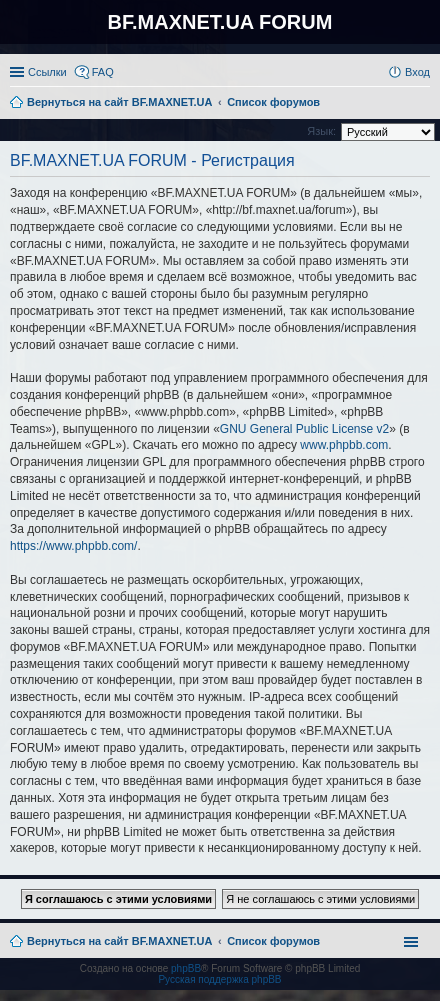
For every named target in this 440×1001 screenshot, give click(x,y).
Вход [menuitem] (417, 72)
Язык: (321, 131)
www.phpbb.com (344, 445)
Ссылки (47, 72)
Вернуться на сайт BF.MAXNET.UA (119, 941)
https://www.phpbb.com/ (73, 546)
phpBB (186, 968)
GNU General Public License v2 (304, 429)
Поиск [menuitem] (424, 104)
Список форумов (273, 941)
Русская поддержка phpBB (219, 979)
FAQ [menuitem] (103, 72)
